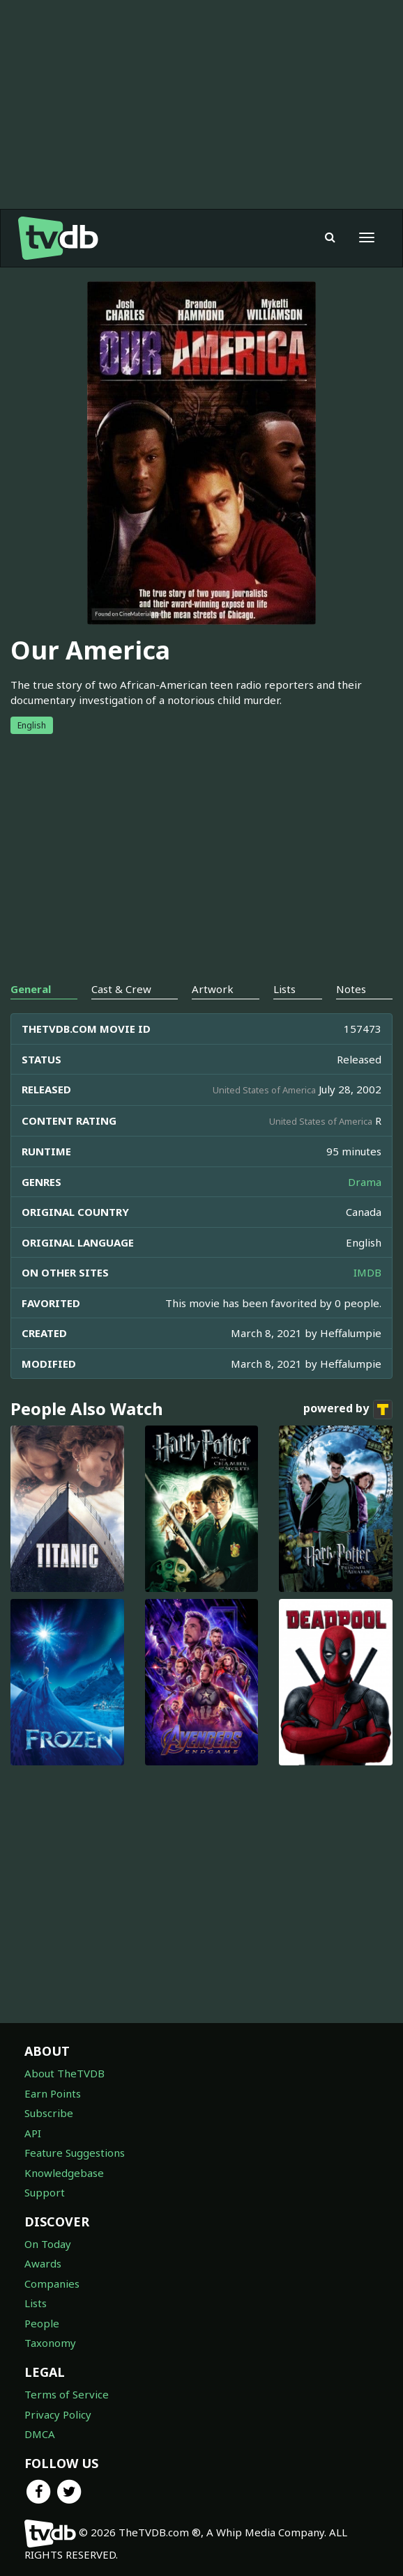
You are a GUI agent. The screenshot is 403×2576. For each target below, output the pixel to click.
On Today (47, 2244)
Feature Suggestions (74, 2153)
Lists (35, 2303)
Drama (364, 1182)
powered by (348, 1409)
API (32, 2133)
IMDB (367, 1272)
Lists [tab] (284, 989)
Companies (51, 2283)
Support (44, 2192)
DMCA (39, 2434)
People (41, 2323)
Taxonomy (50, 2343)
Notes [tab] (351, 989)
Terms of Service (66, 2394)
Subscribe (48, 2113)
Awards (42, 2263)
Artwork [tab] (213, 989)
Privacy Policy (57, 2414)
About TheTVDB (64, 2073)
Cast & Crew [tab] (121, 989)
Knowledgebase (64, 2173)
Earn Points (52, 2093)
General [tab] (30, 989)
